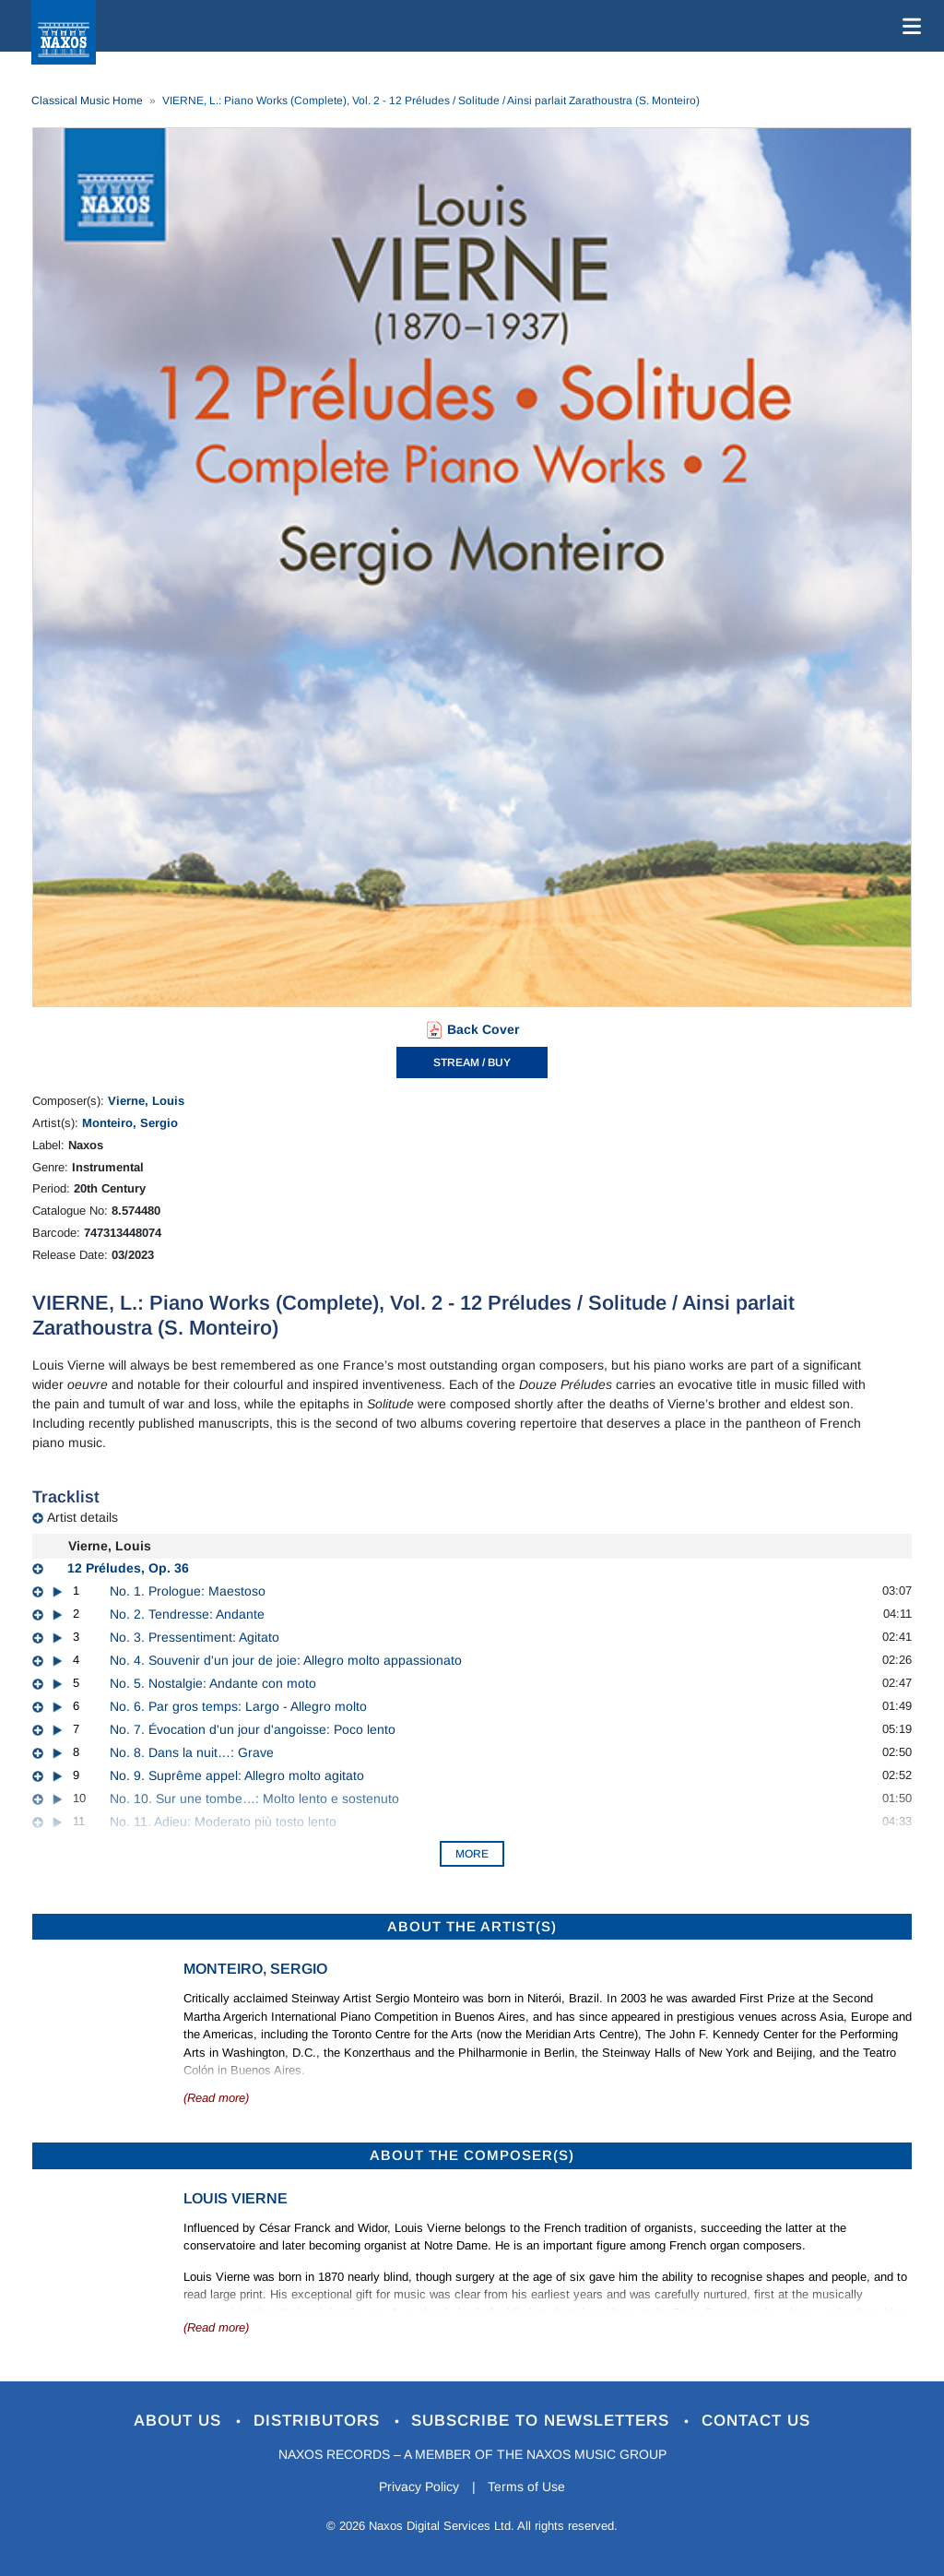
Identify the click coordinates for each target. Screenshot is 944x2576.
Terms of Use (527, 2486)
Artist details (82, 1517)
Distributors (319, 2420)
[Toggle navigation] (908, 25)
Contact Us (756, 2420)
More (472, 1853)
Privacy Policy (419, 2486)
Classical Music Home (87, 100)
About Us (180, 2420)
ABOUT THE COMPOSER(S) (472, 2155)
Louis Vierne (235, 2198)
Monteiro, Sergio (130, 1123)
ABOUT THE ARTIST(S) (472, 1926)
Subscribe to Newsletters (544, 2420)
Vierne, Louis (146, 1101)
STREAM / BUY (472, 1062)
